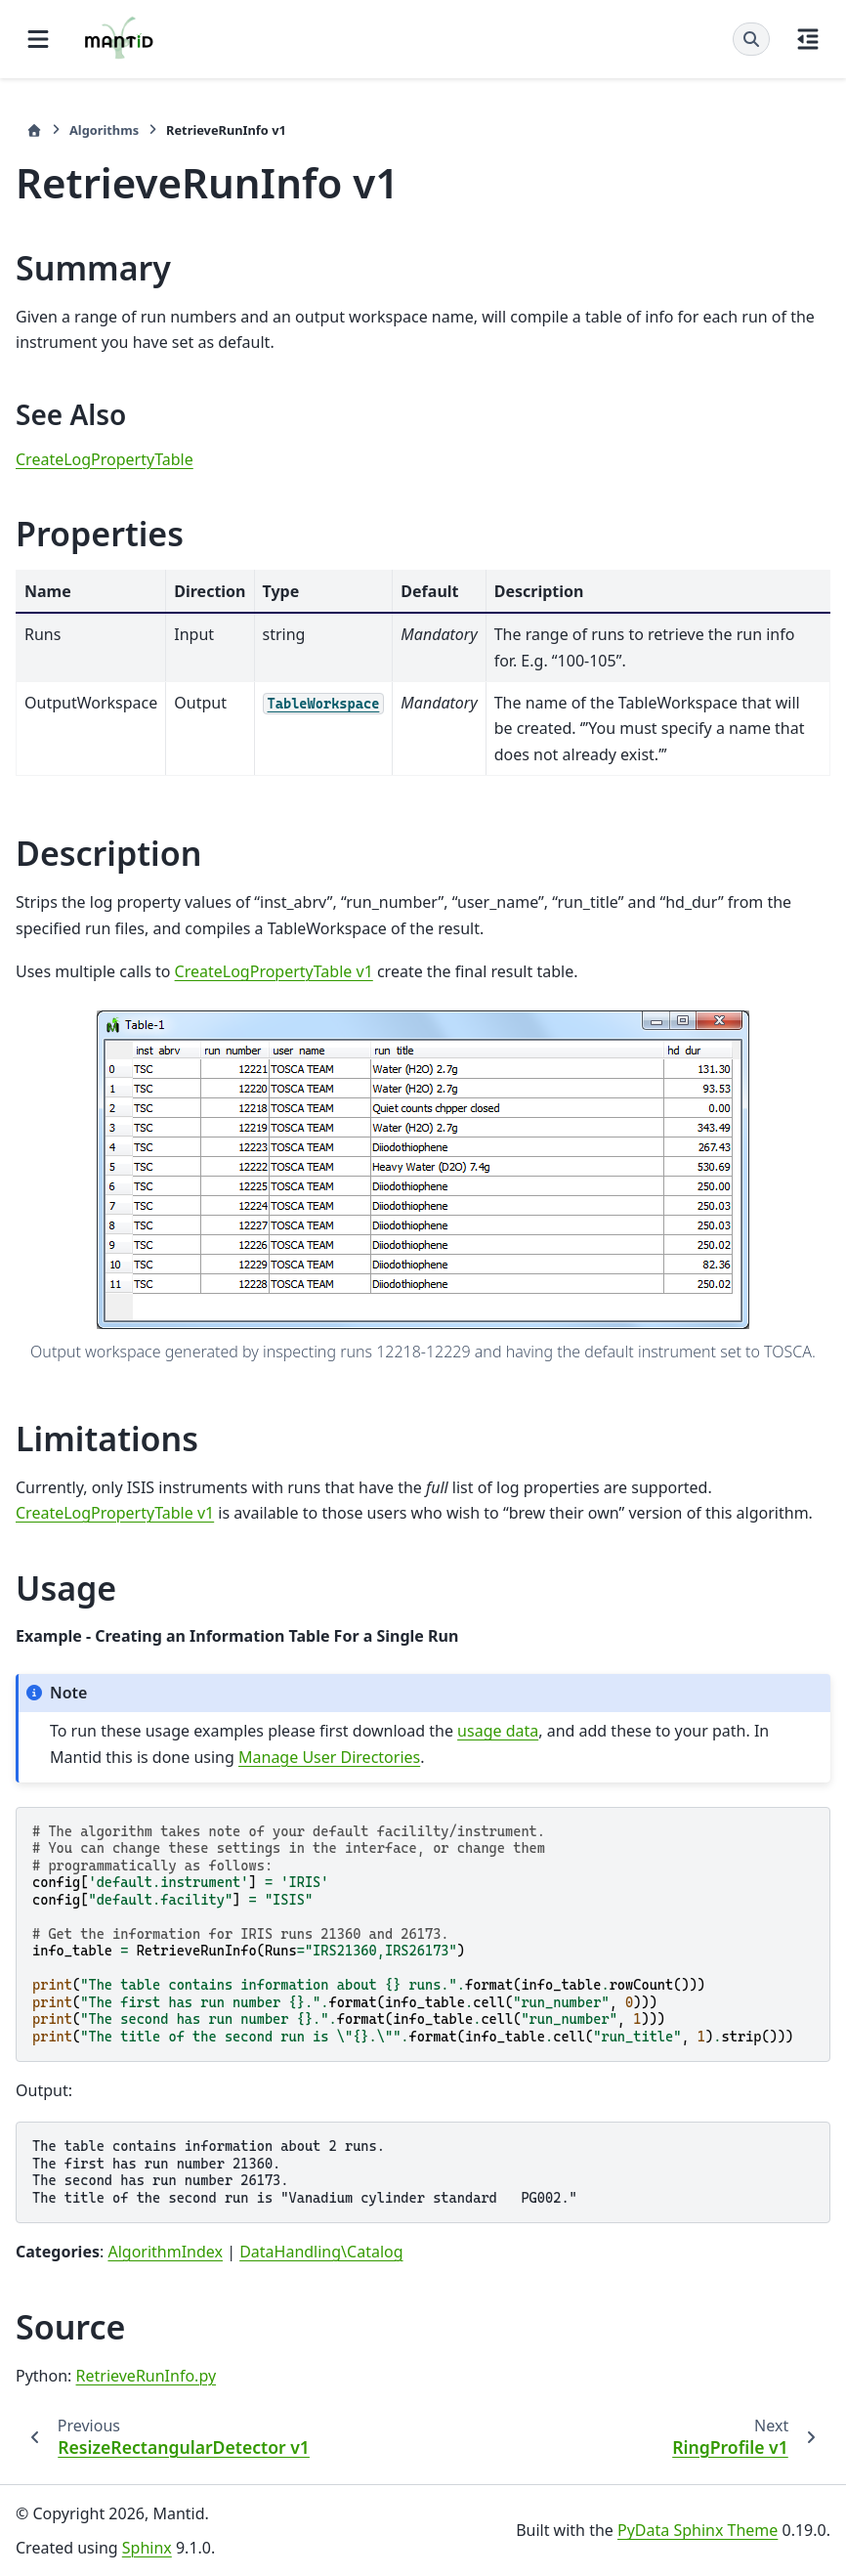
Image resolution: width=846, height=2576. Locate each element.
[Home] (34, 130)
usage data (497, 1730)
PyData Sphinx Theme (697, 2530)
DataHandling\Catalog (320, 2251)
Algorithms (104, 130)
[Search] (751, 39)
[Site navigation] (38, 39)
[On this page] (807, 39)
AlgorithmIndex (165, 2251)
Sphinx (147, 2547)
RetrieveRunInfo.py (146, 2375)
